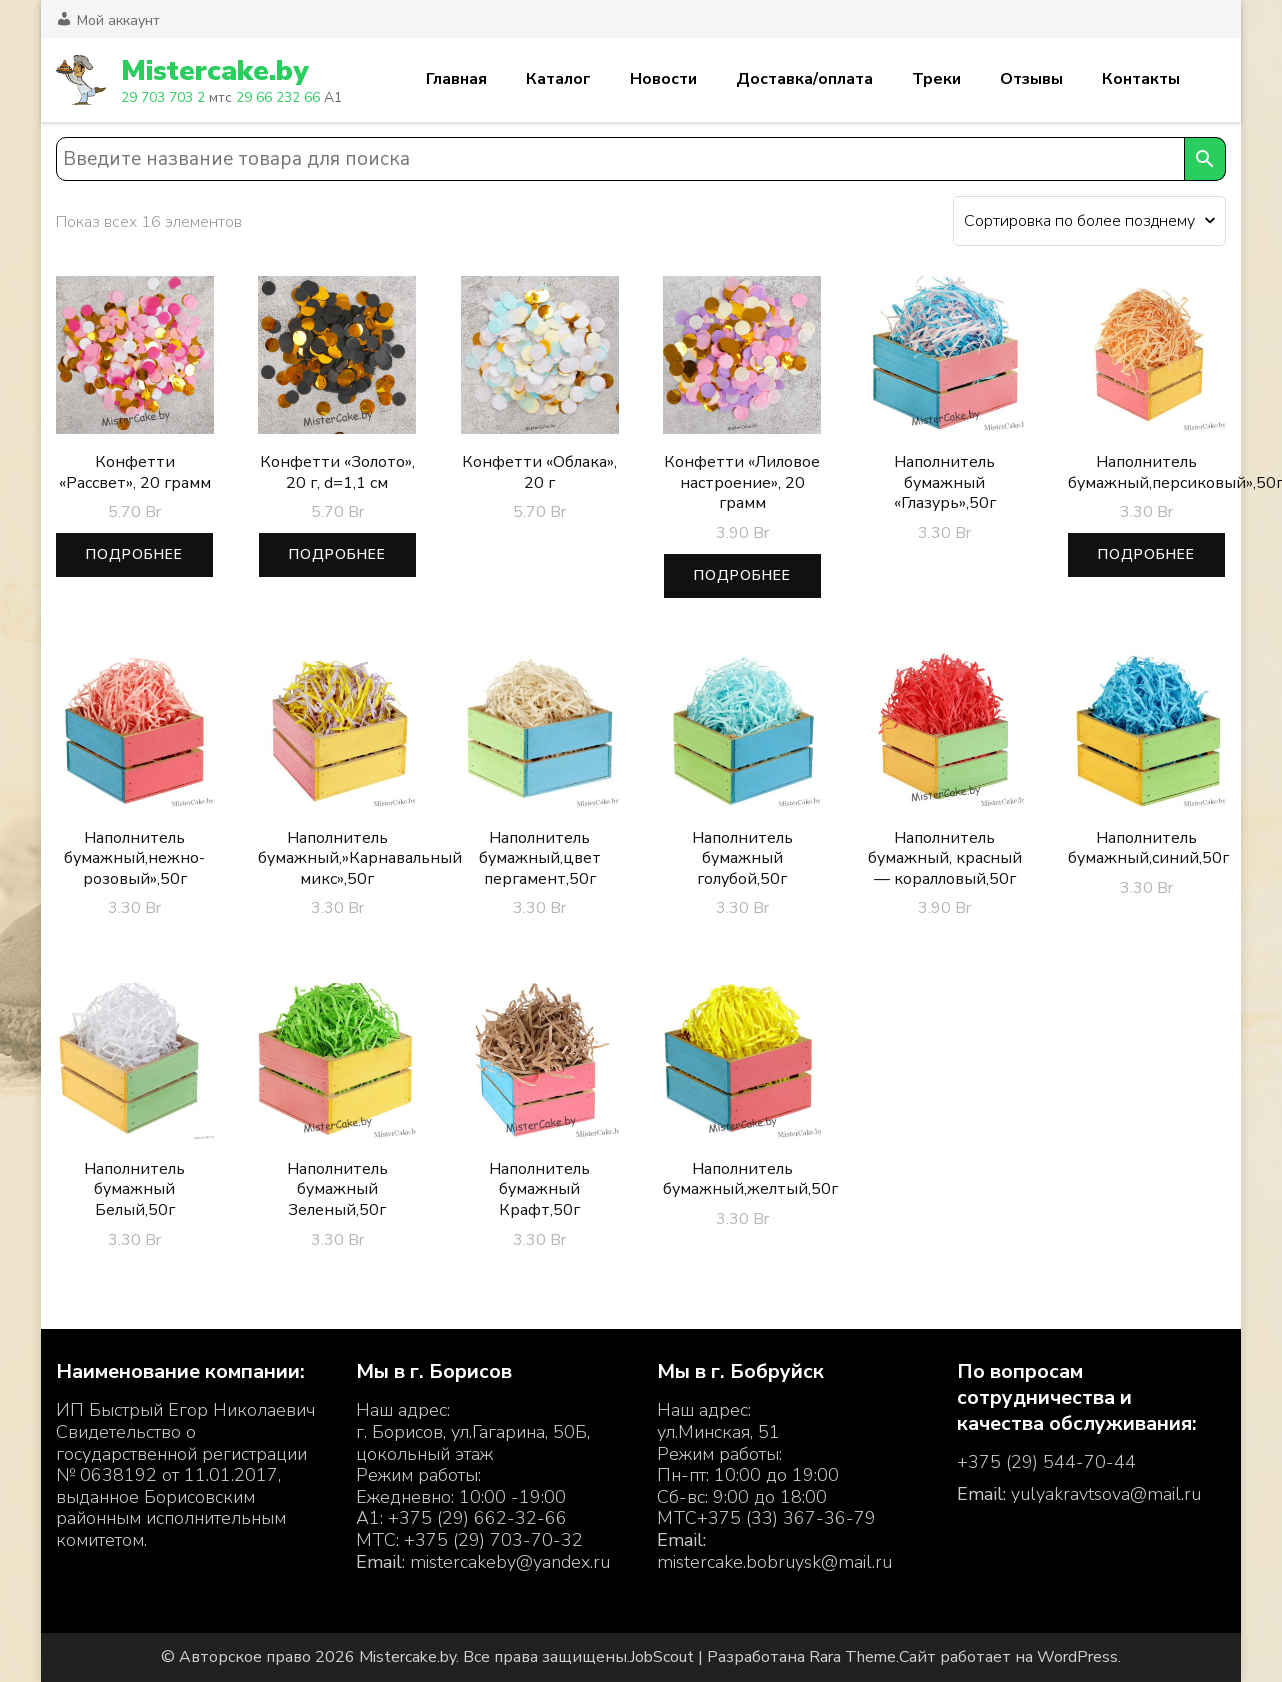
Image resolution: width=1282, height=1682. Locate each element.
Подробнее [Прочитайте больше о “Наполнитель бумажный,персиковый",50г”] (1146, 554)
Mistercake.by (214, 71)
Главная (456, 79)
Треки (936, 79)
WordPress (1077, 1657)
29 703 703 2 (163, 97)
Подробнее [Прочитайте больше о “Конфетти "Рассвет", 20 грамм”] (134, 554)
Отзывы (1031, 79)
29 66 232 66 (278, 97)
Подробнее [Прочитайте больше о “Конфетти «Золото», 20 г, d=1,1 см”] (337, 554)
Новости (663, 79)
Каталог (558, 79)
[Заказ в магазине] (1089, 221)
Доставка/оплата (804, 79)
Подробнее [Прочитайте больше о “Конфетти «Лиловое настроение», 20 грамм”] (742, 575)
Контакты (1141, 79)
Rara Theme (852, 1657)
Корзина (1214, 80)
